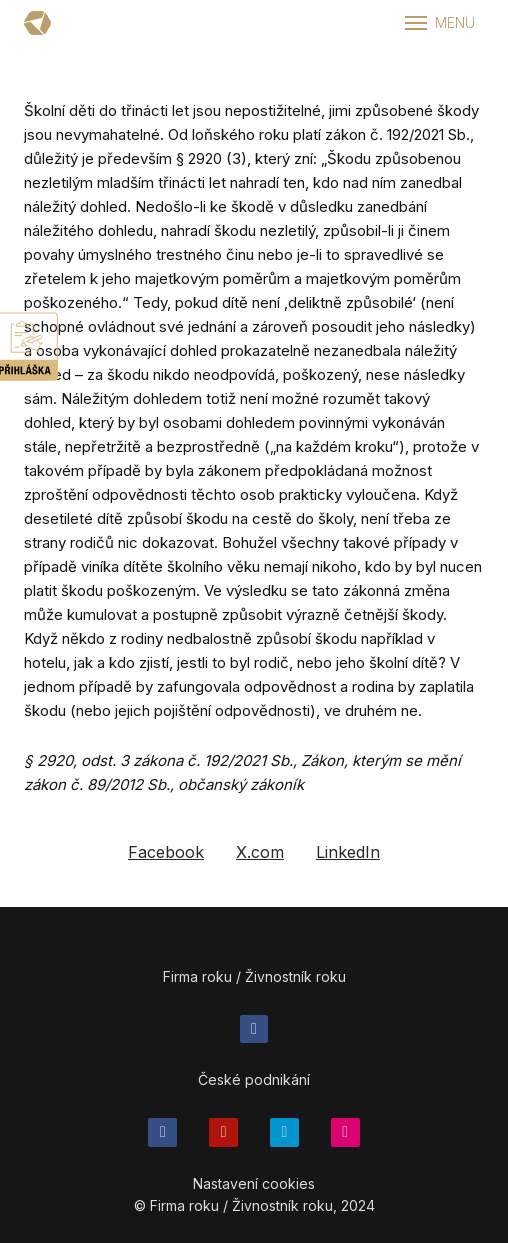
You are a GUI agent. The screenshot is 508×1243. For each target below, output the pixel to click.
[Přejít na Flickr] (345, 1140)
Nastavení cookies (254, 1191)
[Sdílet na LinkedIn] (348, 862)
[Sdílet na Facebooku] (166, 862)
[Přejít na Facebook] (254, 1037)
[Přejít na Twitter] (284, 1140)
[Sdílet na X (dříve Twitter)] (260, 862)
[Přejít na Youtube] (223, 1140)
